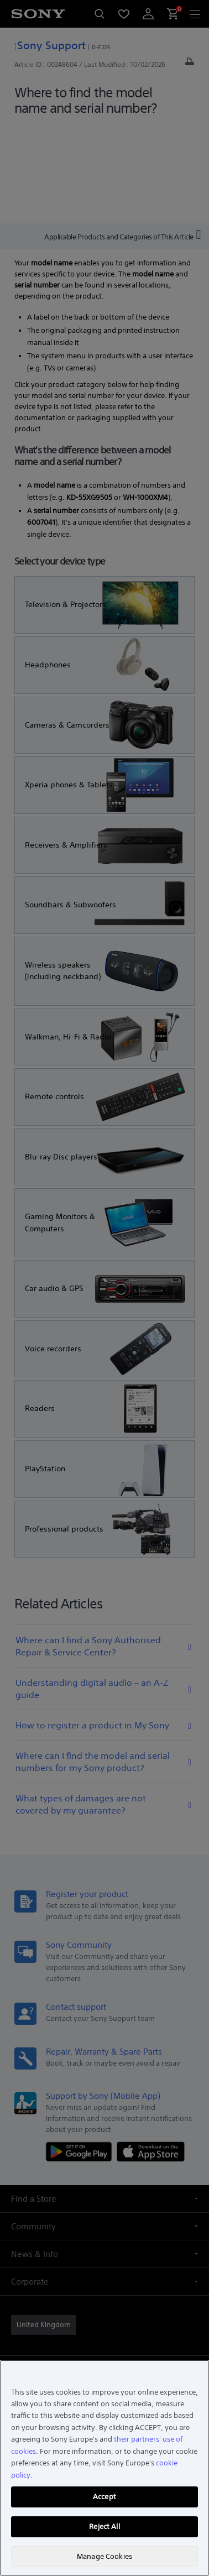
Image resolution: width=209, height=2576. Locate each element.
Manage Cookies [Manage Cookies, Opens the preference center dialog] (104, 2556)
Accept (104, 2496)
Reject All (104, 2526)
